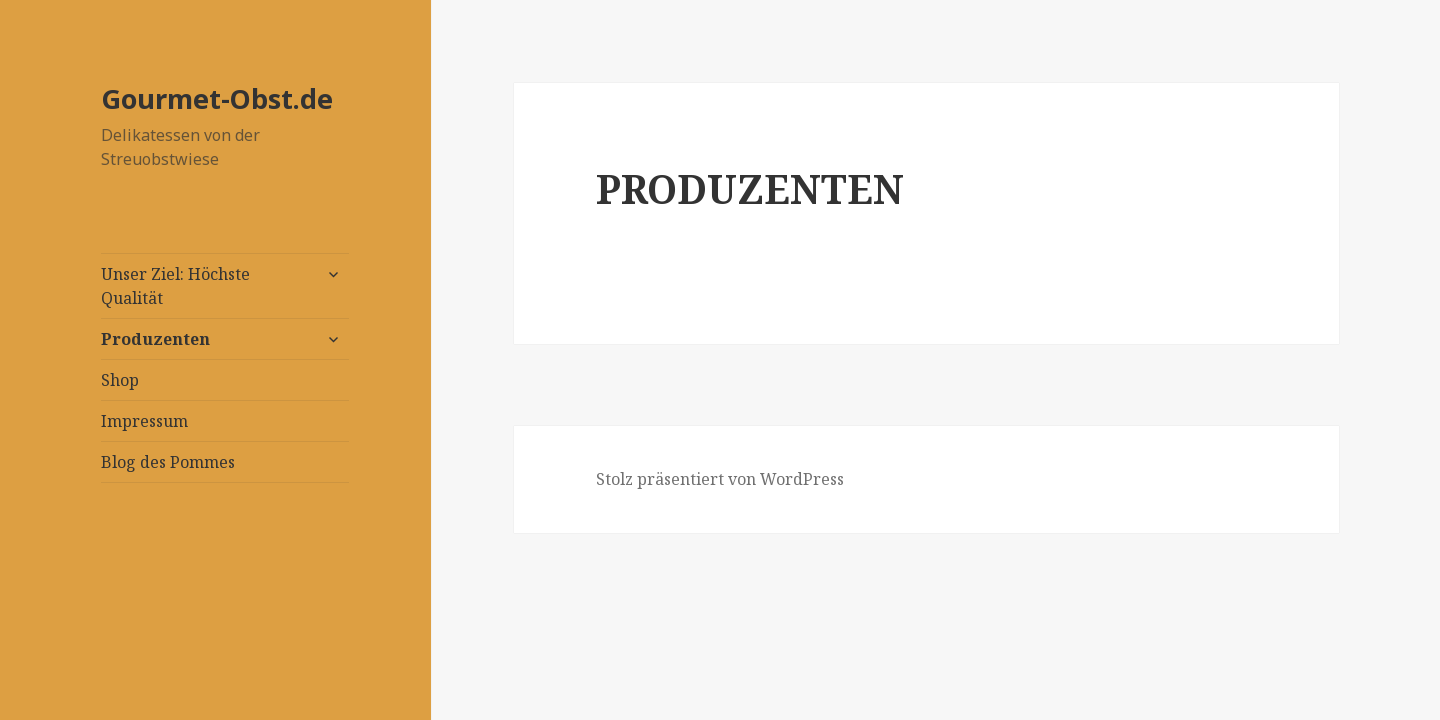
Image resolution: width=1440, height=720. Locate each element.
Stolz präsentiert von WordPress (720, 479)
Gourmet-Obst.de (217, 98)
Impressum (144, 421)
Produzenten (155, 339)
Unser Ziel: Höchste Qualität (175, 286)
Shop (120, 380)
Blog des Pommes (168, 462)
